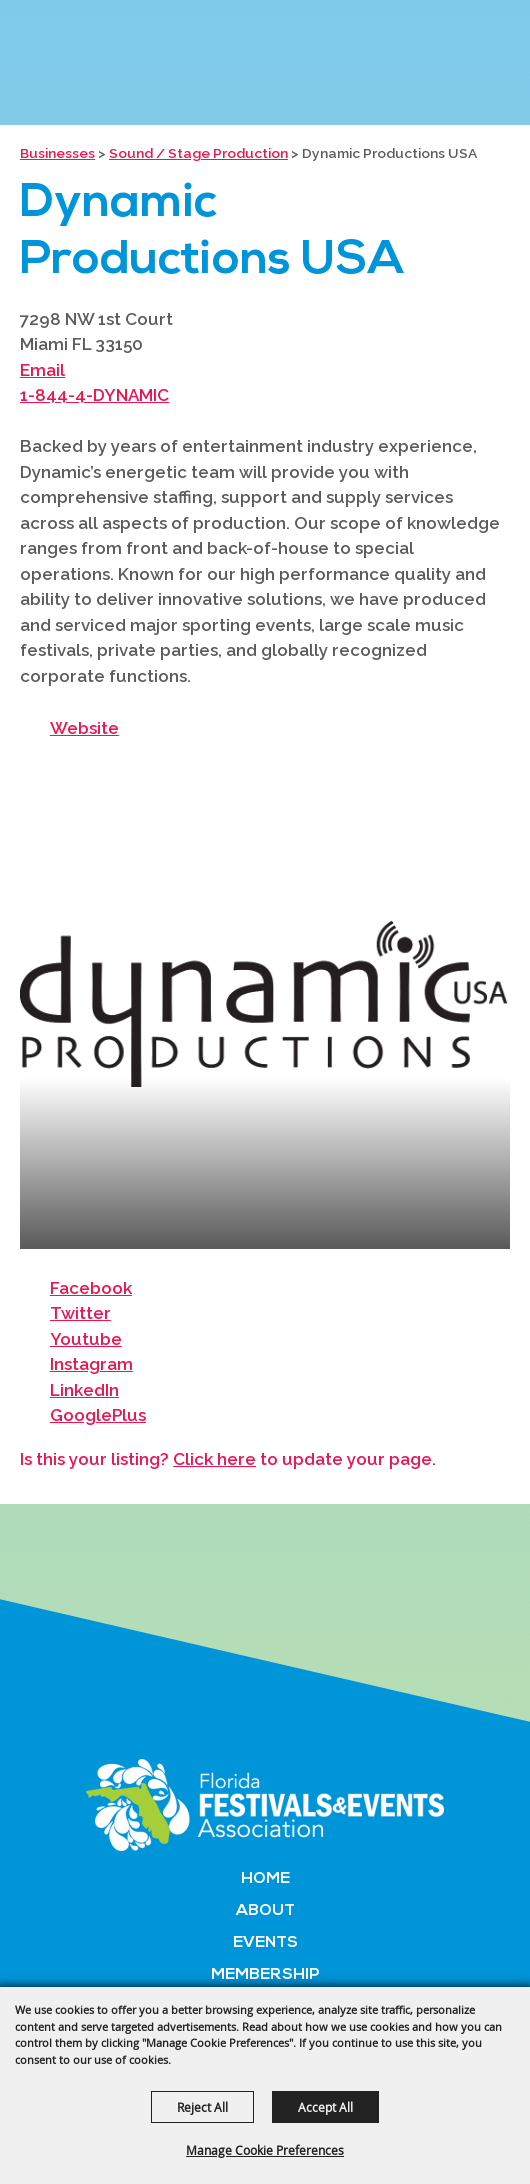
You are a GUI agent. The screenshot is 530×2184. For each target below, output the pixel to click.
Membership (265, 1975)
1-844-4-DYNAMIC (94, 395)
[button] (265, 1004)
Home (265, 1879)
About (265, 1911)
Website (84, 728)
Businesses (57, 153)
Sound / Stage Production (198, 153)
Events (265, 1943)
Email (42, 370)
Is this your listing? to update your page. (228, 1459)
